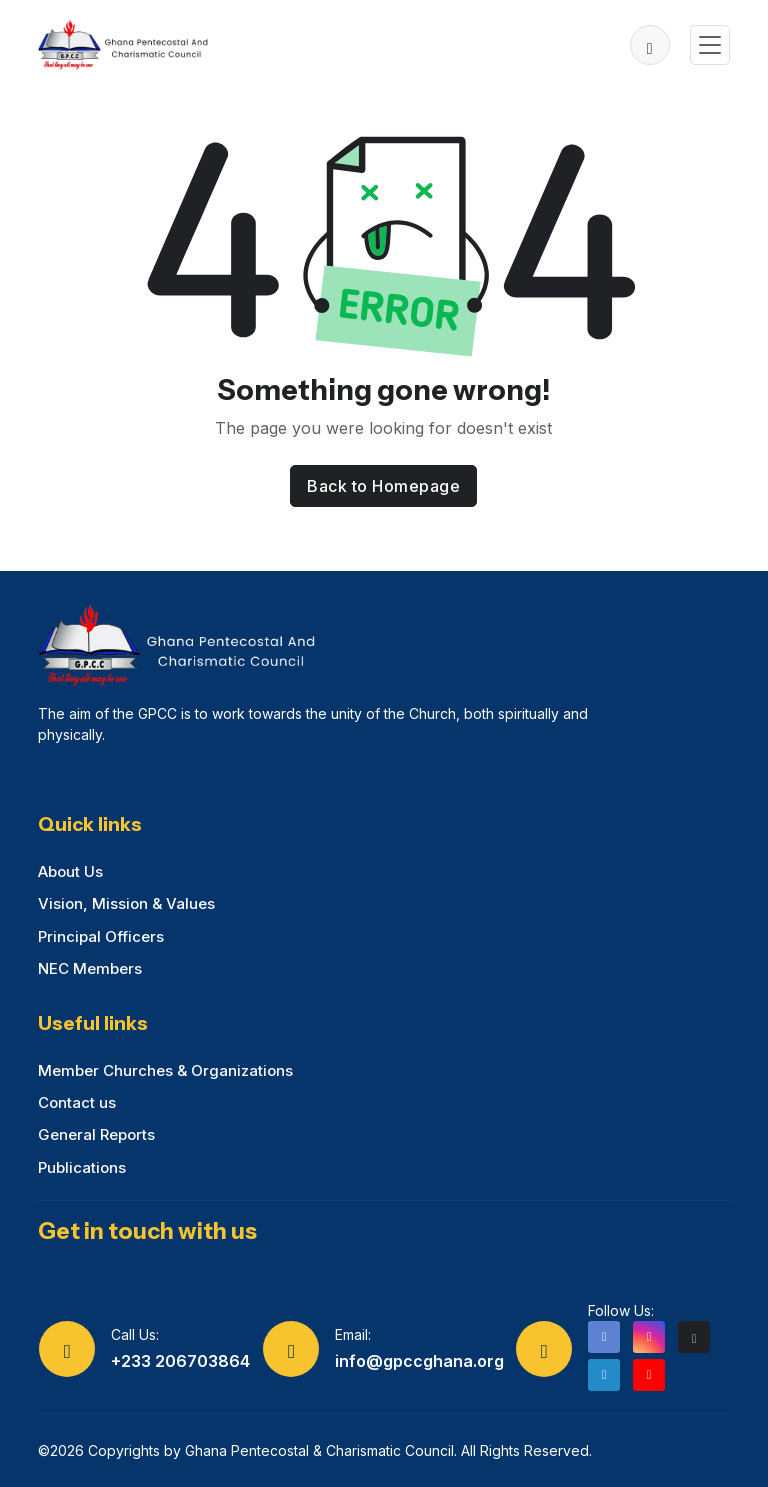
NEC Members (90, 968)
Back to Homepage (383, 486)
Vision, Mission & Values (126, 903)
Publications (82, 1167)
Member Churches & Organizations (165, 1070)
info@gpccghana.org (419, 1361)
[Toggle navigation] (710, 45)
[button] (650, 45)
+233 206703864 (180, 1361)
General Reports (96, 1134)
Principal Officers (101, 936)
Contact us (77, 1102)
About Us (70, 871)
